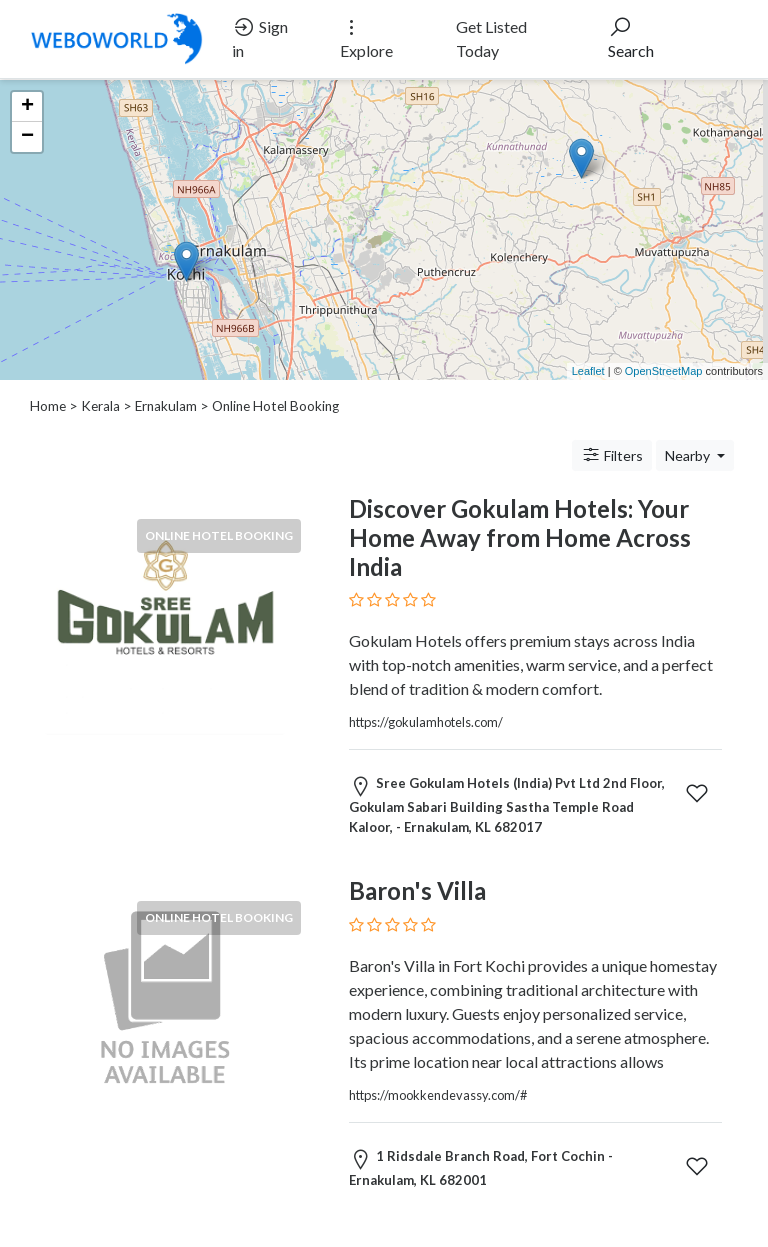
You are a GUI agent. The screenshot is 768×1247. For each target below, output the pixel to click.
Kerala (100, 406)
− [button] (27, 137)
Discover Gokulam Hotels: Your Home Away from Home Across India (520, 537)
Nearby (689, 455)
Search (631, 37)
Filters (612, 455)
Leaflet (588, 371)
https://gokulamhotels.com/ (426, 722)
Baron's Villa (417, 890)
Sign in (260, 37)
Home (48, 406)
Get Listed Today (491, 38)
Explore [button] (366, 37)
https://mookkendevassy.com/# (438, 1095)
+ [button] (27, 107)
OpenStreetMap (664, 371)
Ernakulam (166, 406)
